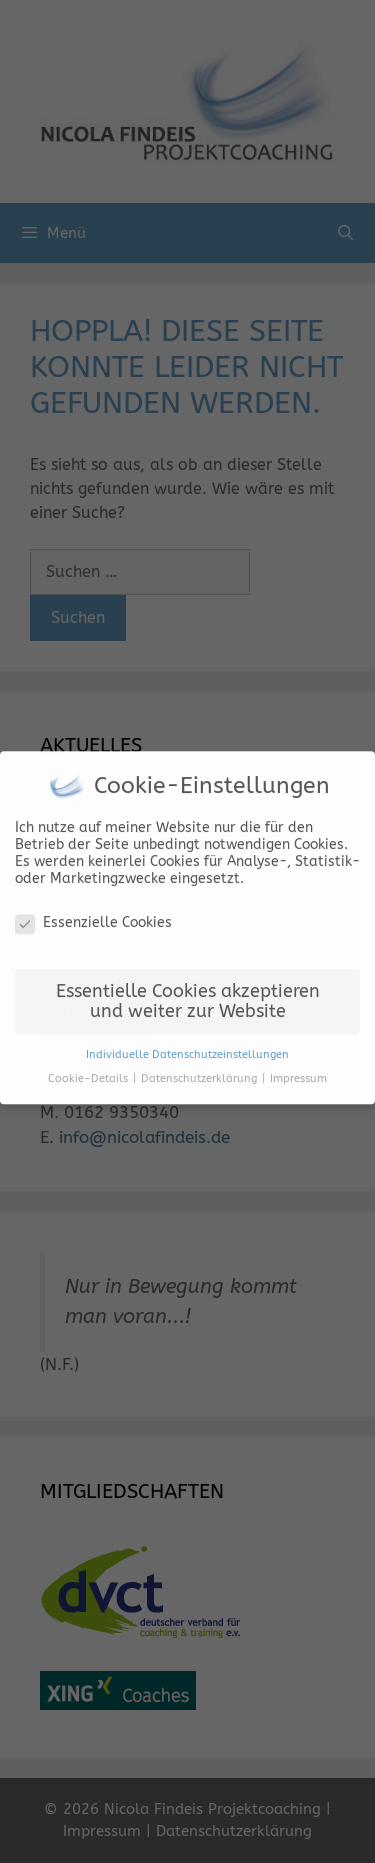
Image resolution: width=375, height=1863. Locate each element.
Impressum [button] (298, 1072)
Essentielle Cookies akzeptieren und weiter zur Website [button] (188, 995)
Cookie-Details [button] (89, 1072)
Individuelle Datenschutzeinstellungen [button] (187, 1047)
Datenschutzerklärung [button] (200, 1072)
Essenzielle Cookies (93, 915)
